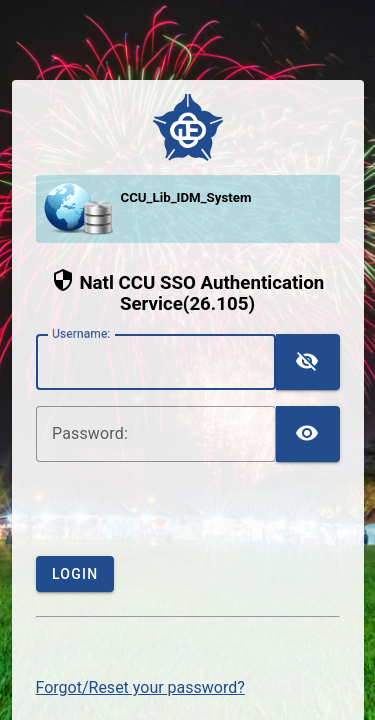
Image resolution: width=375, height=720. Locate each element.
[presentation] (188, 517)
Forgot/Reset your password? (140, 687)
